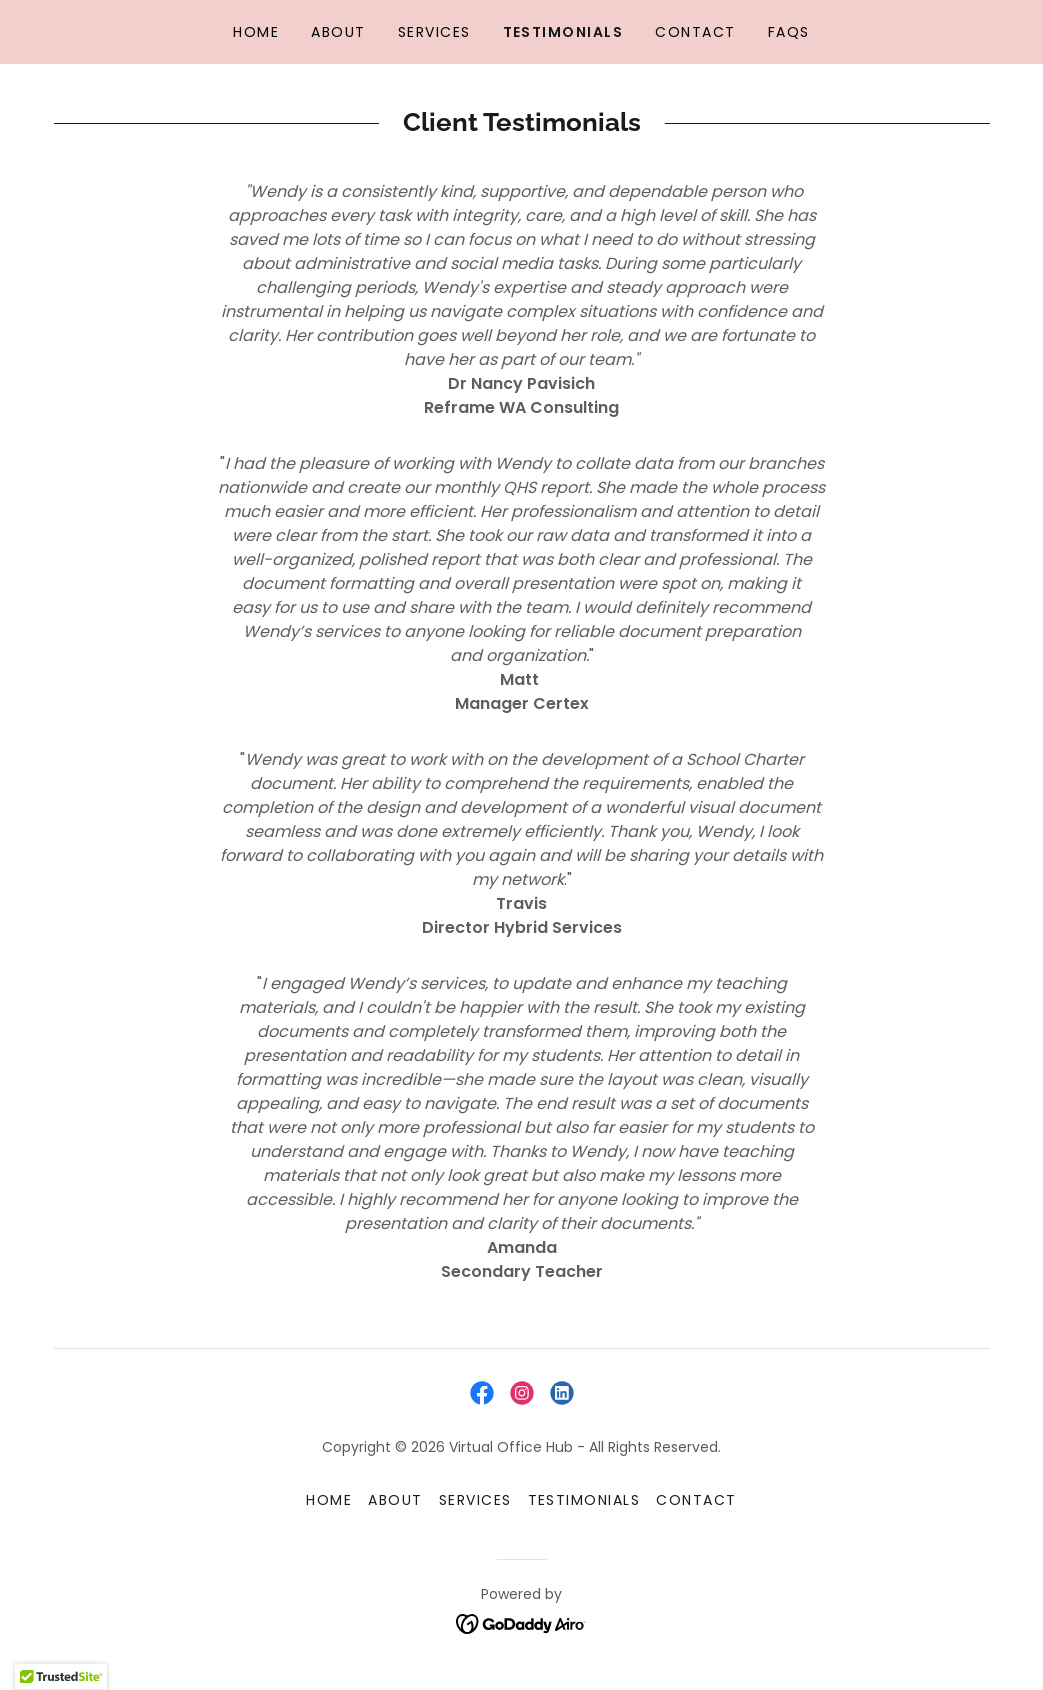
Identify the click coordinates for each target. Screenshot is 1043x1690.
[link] (482, 1393)
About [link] (338, 32)
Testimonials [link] (563, 32)
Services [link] (434, 32)
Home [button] (329, 1500)
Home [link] (256, 32)
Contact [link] (695, 32)
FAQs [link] (789, 32)
